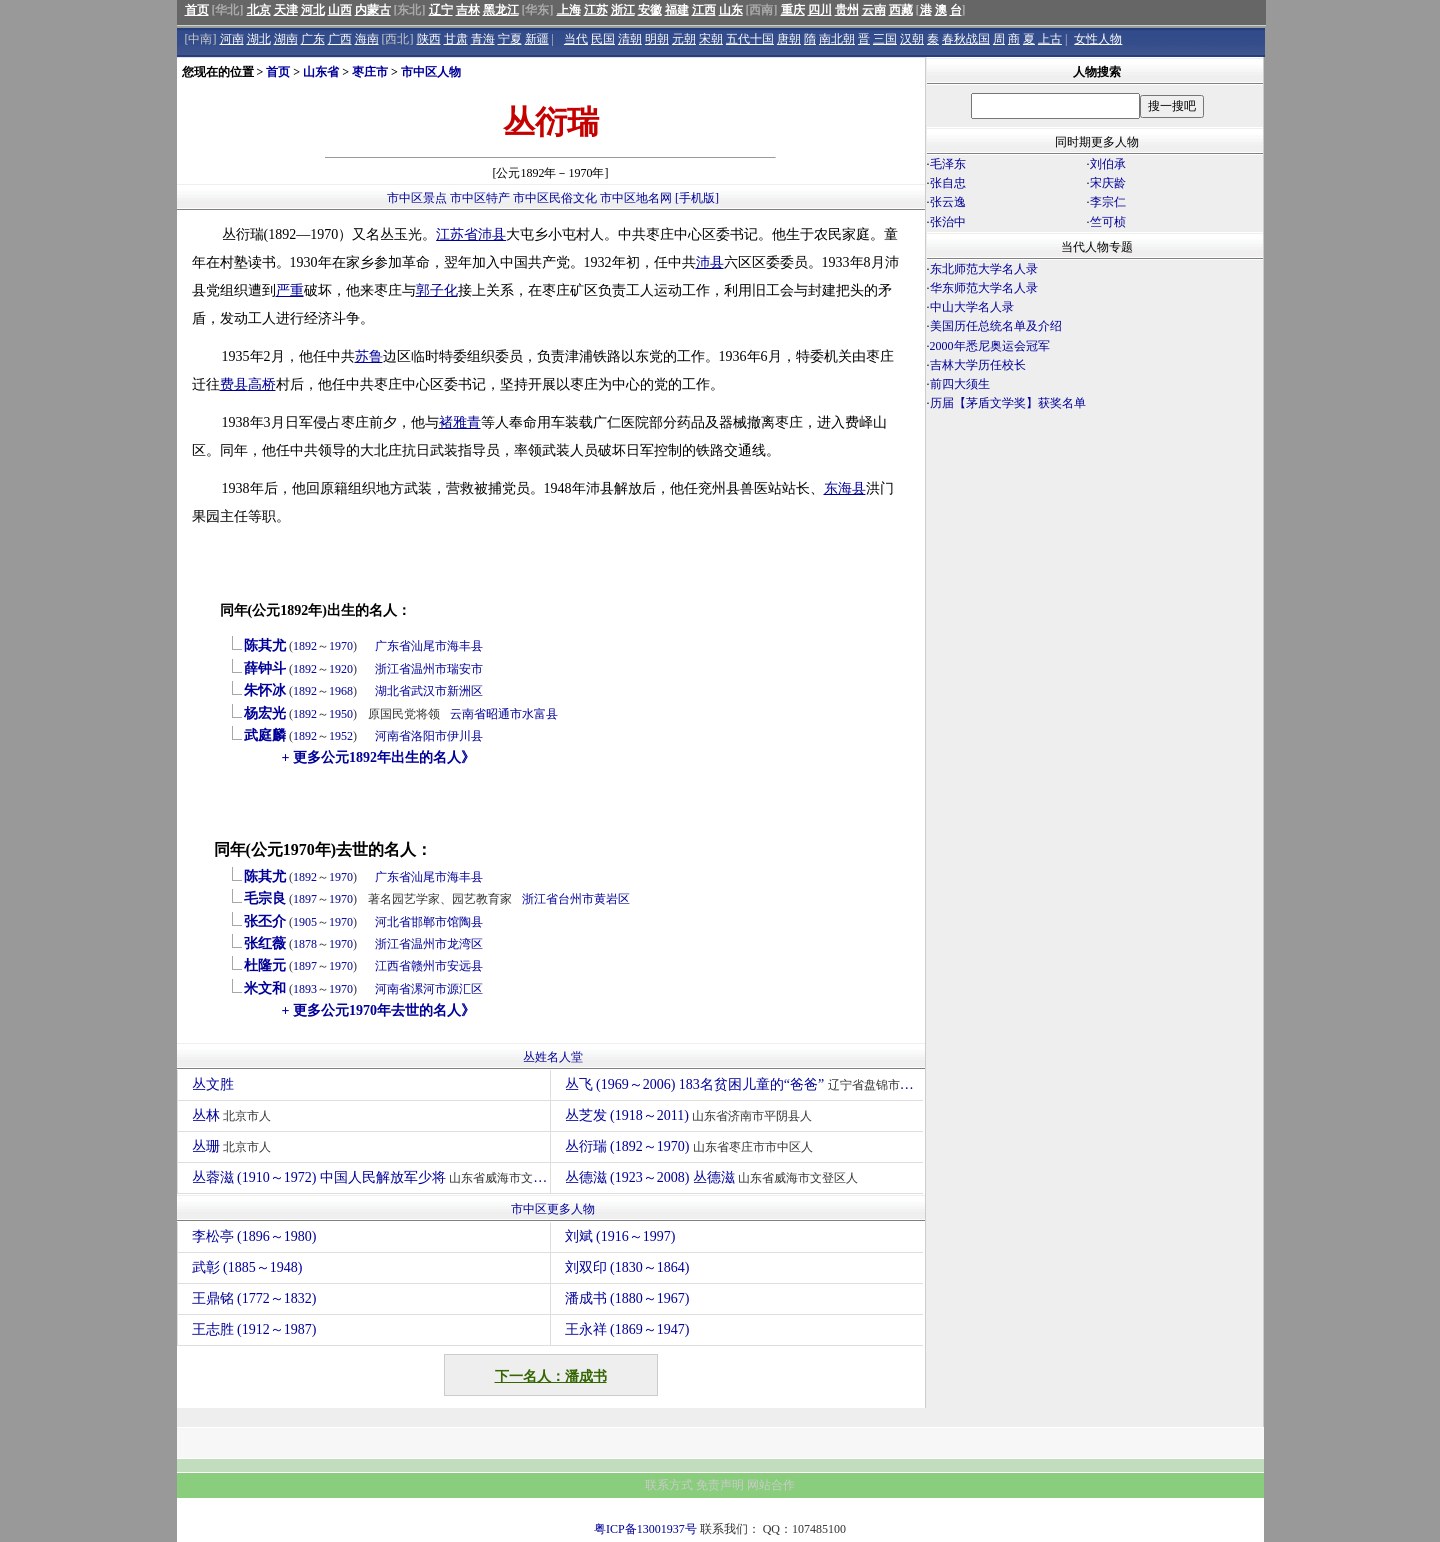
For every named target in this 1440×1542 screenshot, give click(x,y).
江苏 (596, 10)
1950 (341, 714)
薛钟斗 (265, 668)
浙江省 (393, 669)
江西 (704, 10)
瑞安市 (465, 669)
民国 (603, 39)
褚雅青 (460, 422)
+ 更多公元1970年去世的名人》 (378, 1010)
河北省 (393, 922)
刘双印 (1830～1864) (627, 1267)
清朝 (630, 39)
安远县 (465, 966)
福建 (677, 10)
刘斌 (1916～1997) (620, 1236)
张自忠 (948, 183)
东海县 (845, 488)
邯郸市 (429, 922)
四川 (820, 10)
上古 (1050, 39)
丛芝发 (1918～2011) (691, 1115)
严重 (290, 290)
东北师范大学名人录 (984, 269)
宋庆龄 (1108, 183)
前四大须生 (960, 384)
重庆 (793, 10)
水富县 (540, 714)
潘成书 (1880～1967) (627, 1298)
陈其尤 (265, 645)
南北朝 (837, 39)
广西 (340, 39)
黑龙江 (501, 10)
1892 (305, 646)
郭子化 (437, 290)
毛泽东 (948, 164)
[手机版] (697, 198)
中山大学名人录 (972, 307)
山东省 (321, 72)
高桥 (262, 384)
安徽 (650, 10)
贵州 (847, 10)
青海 (483, 39)
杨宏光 (265, 713)
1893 (305, 989)
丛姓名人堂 (553, 1057)
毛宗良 (265, 898)
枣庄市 (370, 72)
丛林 (234, 1115)
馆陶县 (465, 922)
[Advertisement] (1095, 588)
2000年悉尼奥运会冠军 (990, 346)
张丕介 (265, 921)
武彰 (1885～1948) (247, 1267)
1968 (341, 691)
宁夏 (510, 39)
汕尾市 (429, 646)
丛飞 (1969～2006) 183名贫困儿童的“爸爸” (744, 1084)
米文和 (265, 988)
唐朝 (789, 39)
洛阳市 (429, 736)
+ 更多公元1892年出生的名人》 (378, 757)
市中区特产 (480, 198)
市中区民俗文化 (555, 198)
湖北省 (393, 691)
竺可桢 (1108, 222)
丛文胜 (215, 1084)
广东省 (393, 646)
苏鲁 (369, 356)
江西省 (393, 966)
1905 (305, 922)
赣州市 (429, 966)
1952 (341, 736)
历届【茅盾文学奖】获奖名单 (1008, 403)
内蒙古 (373, 10)
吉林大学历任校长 (978, 365)
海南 (367, 39)
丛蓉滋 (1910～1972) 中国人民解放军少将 (371, 1177)
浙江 (623, 10)
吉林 (468, 10)
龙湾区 (465, 944)
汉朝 (912, 39)
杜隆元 (265, 965)
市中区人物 (431, 72)
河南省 (393, 736)
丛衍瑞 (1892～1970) (691, 1146)
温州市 (429, 669)
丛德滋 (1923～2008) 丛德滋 (714, 1177)
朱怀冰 (265, 690)
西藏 (901, 10)
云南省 (468, 714)
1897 (305, 899)
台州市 (576, 899)
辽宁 (441, 10)
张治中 (948, 222)
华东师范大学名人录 (984, 288)
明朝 (657, 39)
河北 (313, 10)
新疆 (537, 39)
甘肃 (456, 39)
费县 (234, 384)
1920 (341, 669)
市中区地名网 (636, 198)
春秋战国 (966, 39)
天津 (286, 10)
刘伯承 (1108, 164)
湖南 (286, 39)
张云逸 (948, 202)
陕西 (429, 39)
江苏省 (457, 234)
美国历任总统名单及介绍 (996, 326)
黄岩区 (612, 899)
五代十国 (750, 39)
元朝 (684, 39)
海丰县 (465, 646)
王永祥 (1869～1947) (627, 1329)
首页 (197, 10)
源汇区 (465, 989)
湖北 (259, 39)
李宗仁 (1108, 202)
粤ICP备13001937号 (645, 1529)
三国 (885, 39)
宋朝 (711, 39)
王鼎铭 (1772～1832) (254, 1298)
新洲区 (465, 691)
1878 (305, 944)
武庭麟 (265, 735)
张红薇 (265, 943)
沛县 (492, 234)
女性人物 (1098, 39)
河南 (232, 39)
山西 (340, 10)
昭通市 (504, 714)
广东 (313, 39)
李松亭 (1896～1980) (254, 1236)
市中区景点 (417, 198)
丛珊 (234, 1146)
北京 (259, 10)
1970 (341, 646)
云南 (874, 10)
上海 (569, 10)
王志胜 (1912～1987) (254, 1329)
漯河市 (429, 989)
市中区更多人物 (553, 1209)
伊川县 (465, 736)
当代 (576, 39)
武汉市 (429, 691)
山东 (731, 10)
